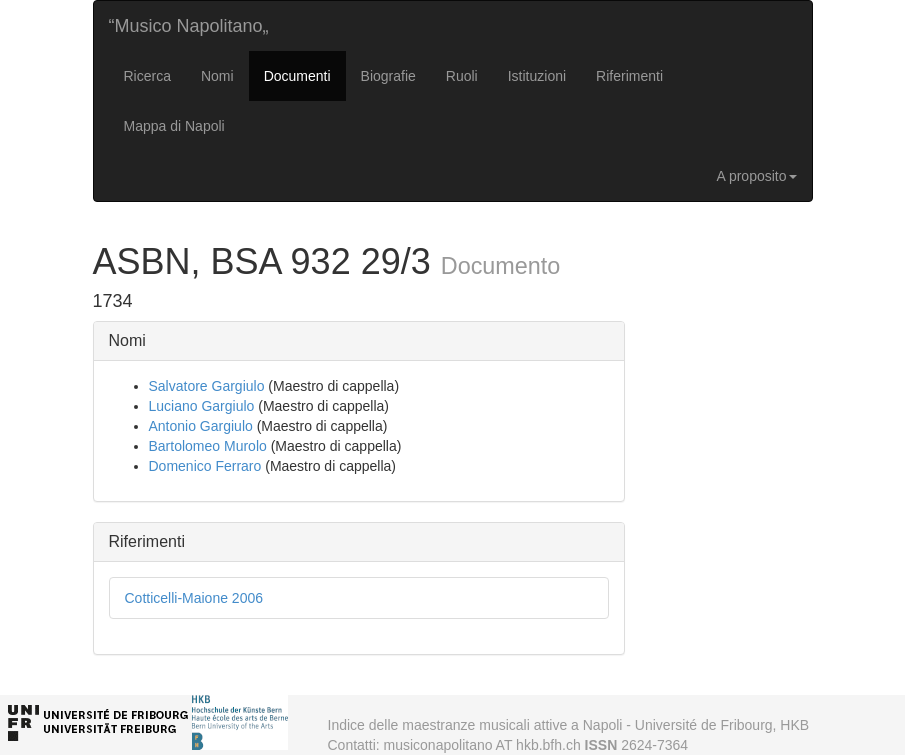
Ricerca (147, 76)
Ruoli (462, 76)
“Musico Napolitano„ (189, 26)
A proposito (756, 176)
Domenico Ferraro (205, 466)
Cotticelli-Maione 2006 (194, 598)
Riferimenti (629, 76)
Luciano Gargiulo (202, 406)
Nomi (217, 76)
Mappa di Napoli (174, 126)
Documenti (297, 76)
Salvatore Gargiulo (207, 386)
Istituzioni (537, 76)
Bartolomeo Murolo (208, 446)
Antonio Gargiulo (201, 426)
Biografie (388, 76)
